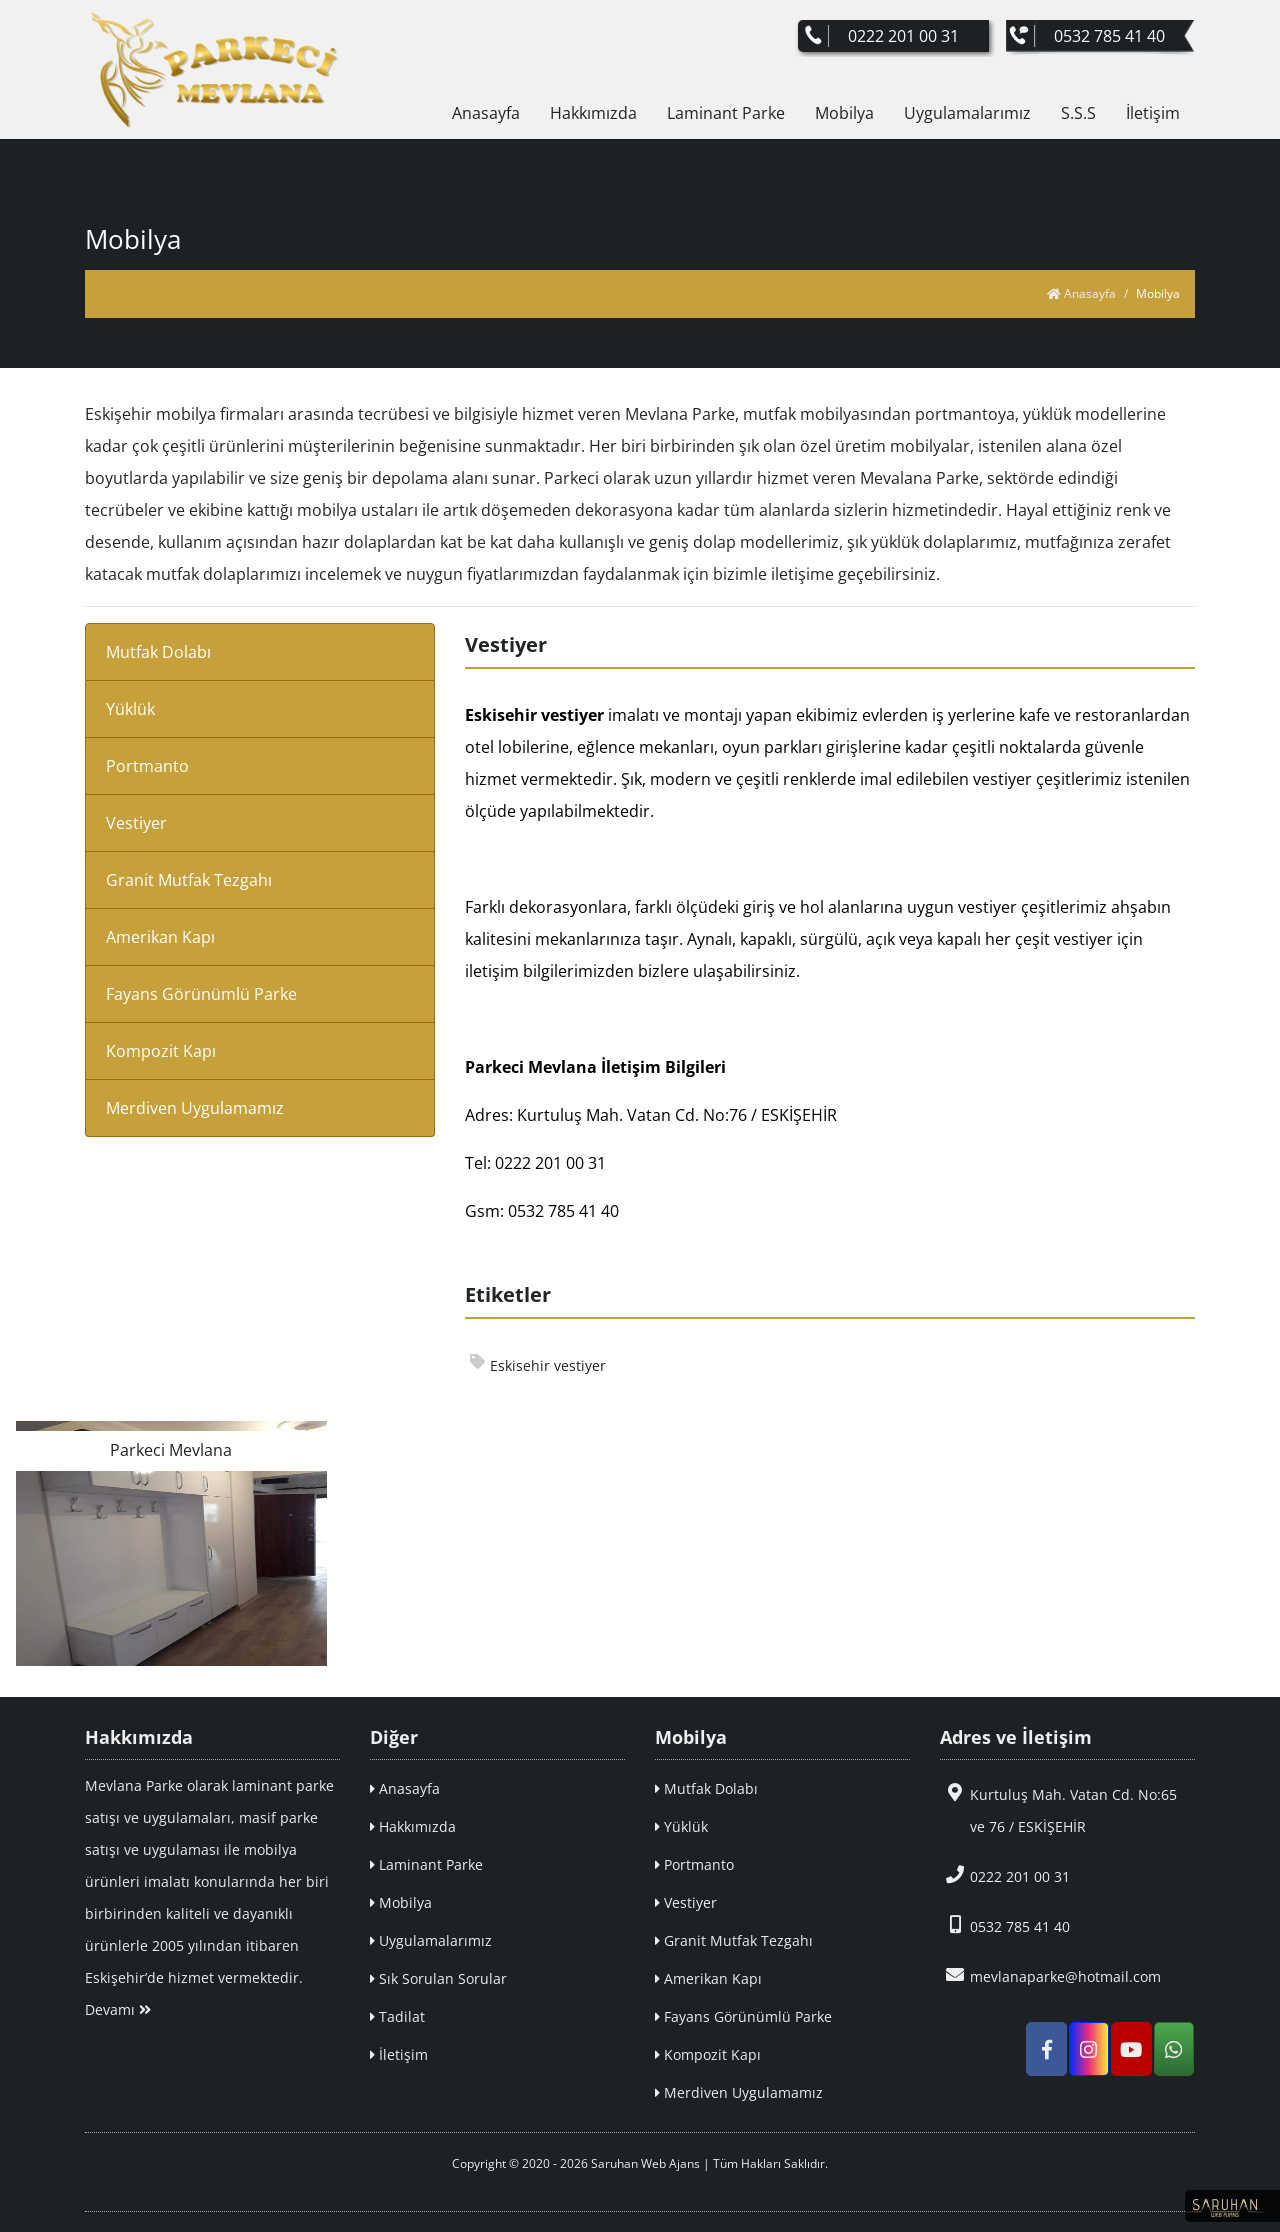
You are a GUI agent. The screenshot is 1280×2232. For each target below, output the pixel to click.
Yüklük (130, 709)
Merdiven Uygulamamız (195, 1108)
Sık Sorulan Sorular (438, 1978)
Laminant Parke (726, 113)
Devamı (118, 2009)
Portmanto (147, 766)
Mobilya (844, 113)
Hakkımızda (593, 113)
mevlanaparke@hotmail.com (1050, 1975)
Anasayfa (486, 113)
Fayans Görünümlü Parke (201, 994)
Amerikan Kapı (160, 937)
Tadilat (397, 2016)
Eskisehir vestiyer (538, 1364)
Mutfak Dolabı (158, 652)
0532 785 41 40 (1005, 1925)
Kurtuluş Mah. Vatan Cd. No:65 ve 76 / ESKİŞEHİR (1058, 1809)
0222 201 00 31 (1005, 1875)
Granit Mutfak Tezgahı (189, 880)
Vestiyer (136, 823)
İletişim (1153, 113)
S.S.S (1078, 113)
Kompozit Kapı (161, 1051)
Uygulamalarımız (967, 113)
